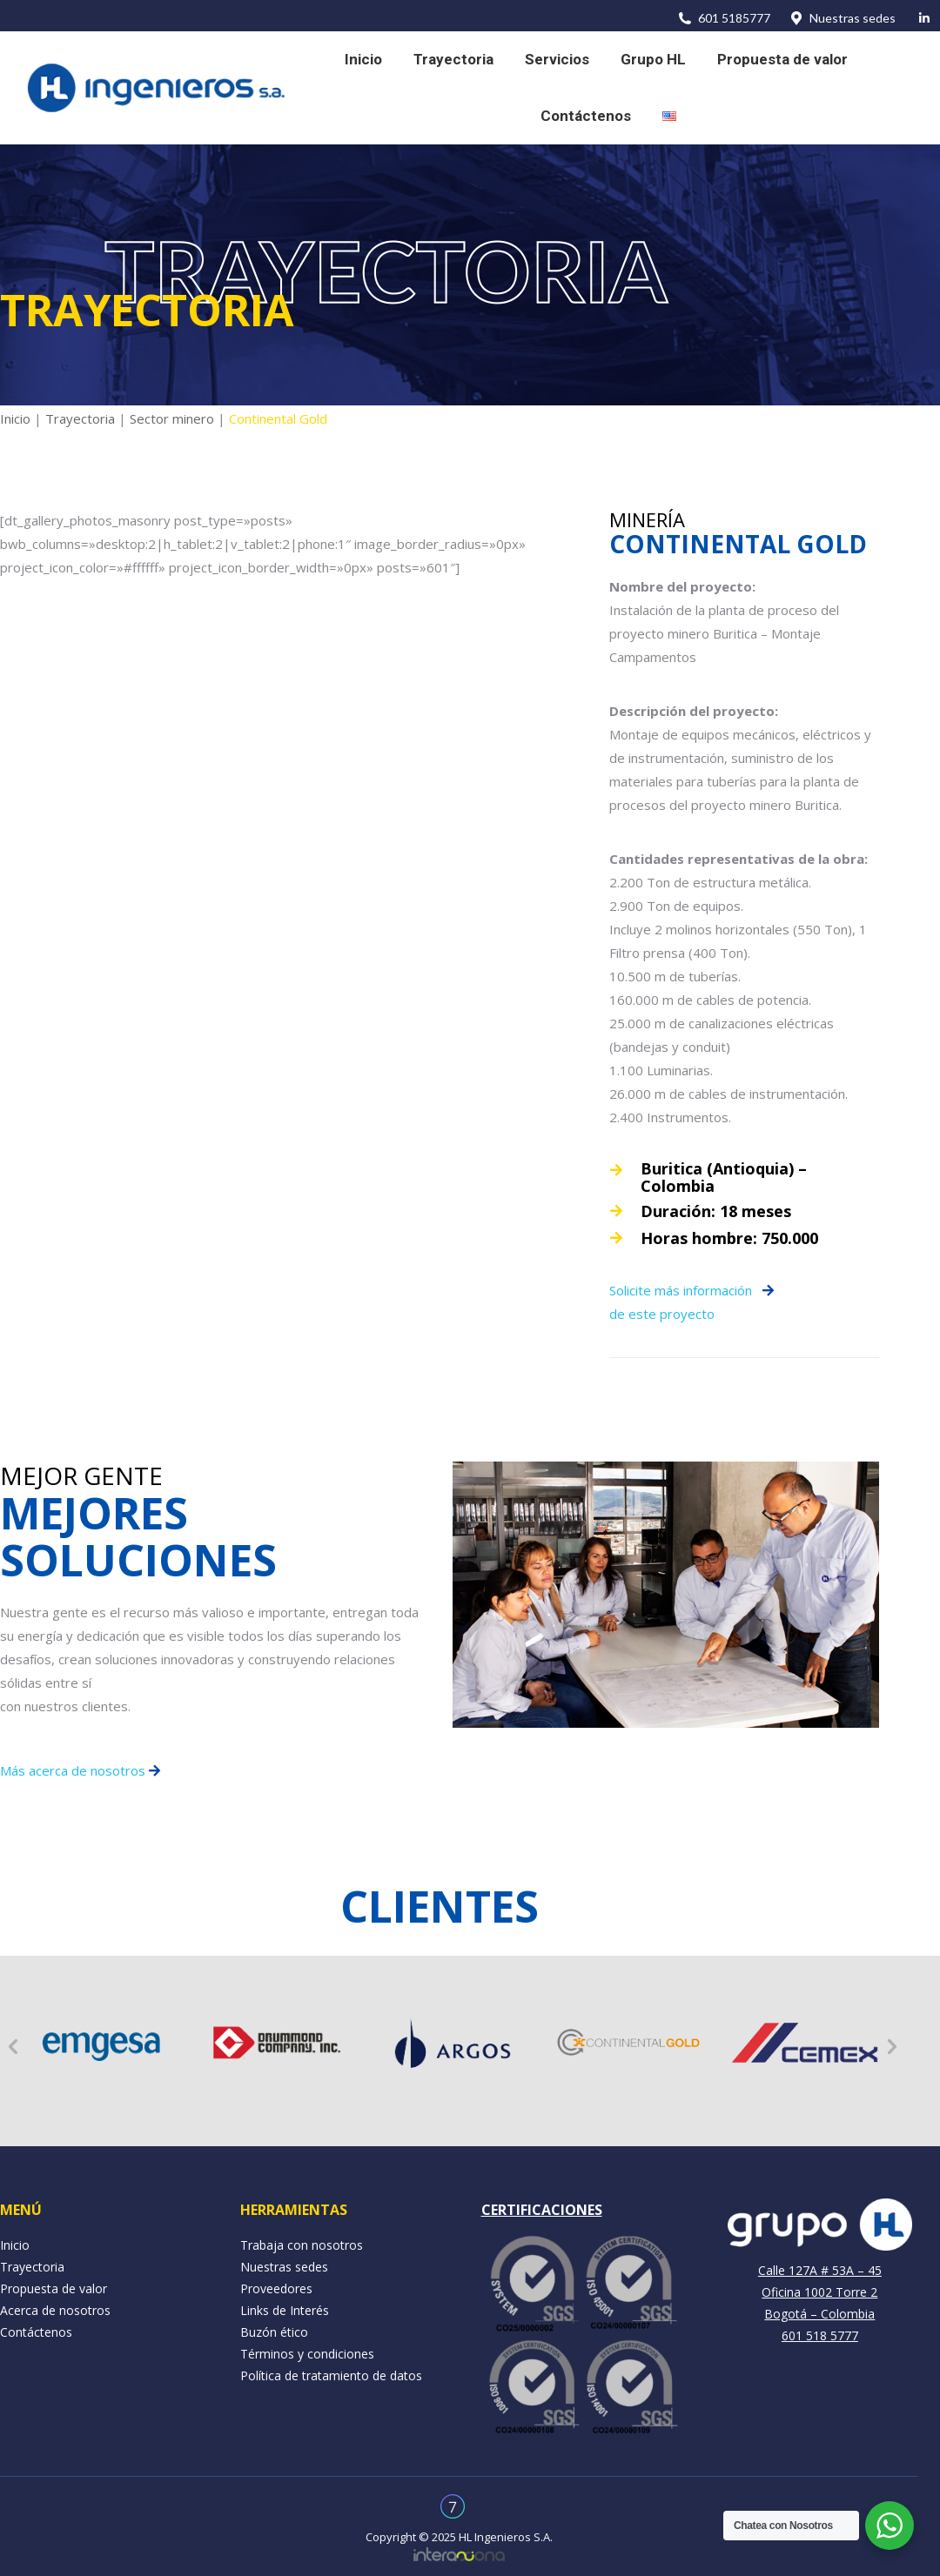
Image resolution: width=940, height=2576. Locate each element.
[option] (101, 2042)
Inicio (15, 418)
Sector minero (172, 418)
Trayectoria (80, 418)
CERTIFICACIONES (541, 2209)
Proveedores (276, 2288)
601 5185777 (723, 18)
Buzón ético (274, 2332)
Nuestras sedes (842, 18)
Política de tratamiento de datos (331, 2375)
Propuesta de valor (53, 2288)
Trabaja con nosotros (301, 2245)
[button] (13, 2047)
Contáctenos (36, 2332)
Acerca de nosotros (55, 2310)
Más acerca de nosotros (74, 1770)
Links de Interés (284, 2310)
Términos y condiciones (307, 2353)
